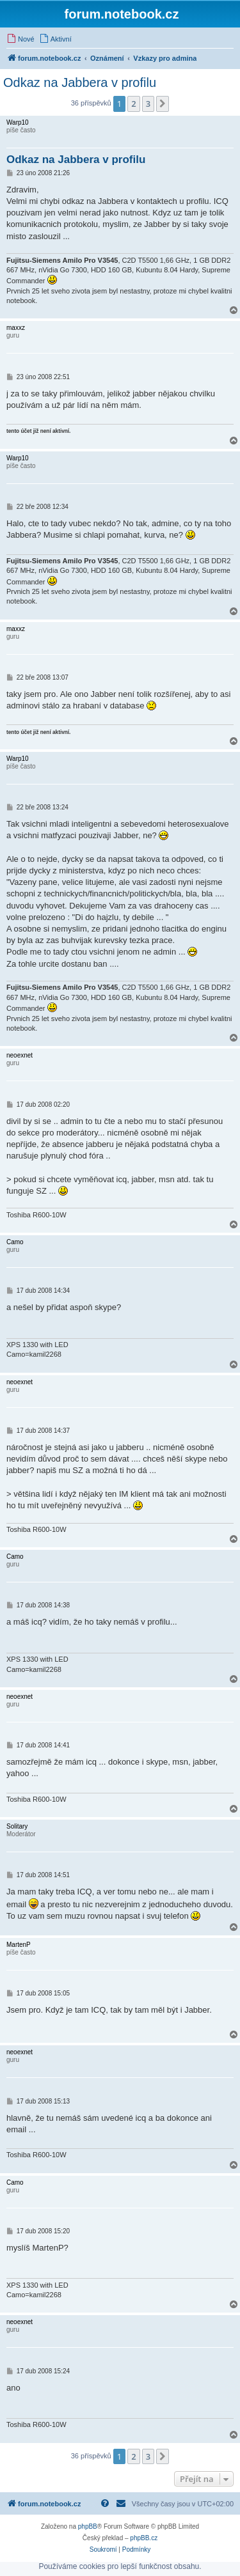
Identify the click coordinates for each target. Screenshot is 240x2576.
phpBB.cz (143, 2537)
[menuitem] (20, 39)
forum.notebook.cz (122, 14)
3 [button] (148, 103)
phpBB (87, 2526)
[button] (162, 103)
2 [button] (133, 103)
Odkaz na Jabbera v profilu (79, 82)
